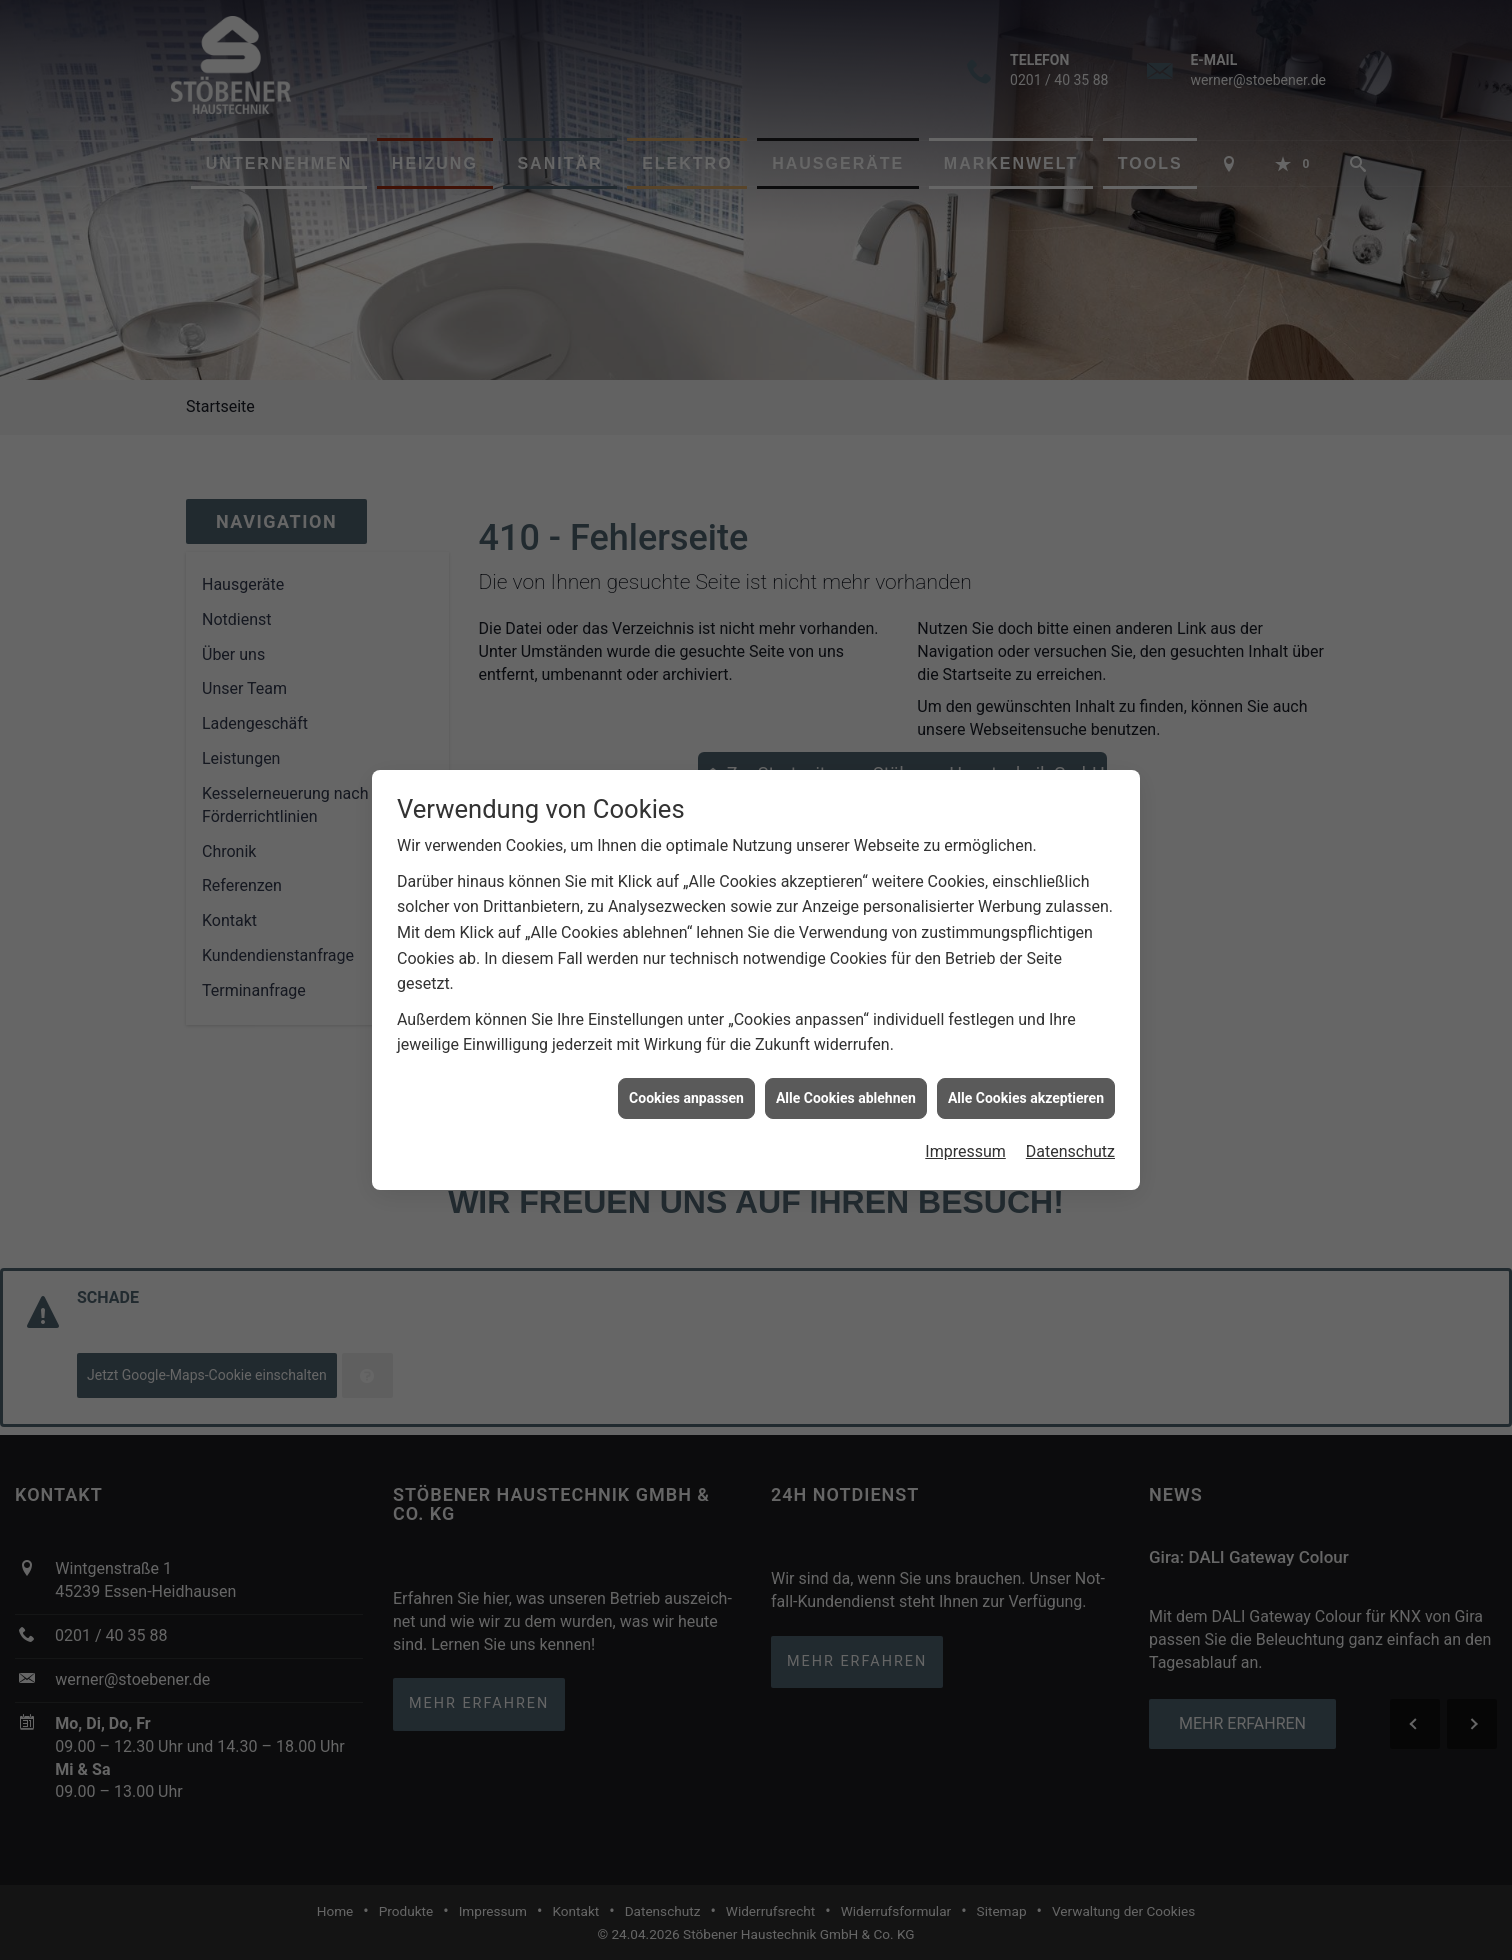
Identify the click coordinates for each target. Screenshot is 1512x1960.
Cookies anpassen (686, 1082)
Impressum (965, 1135)
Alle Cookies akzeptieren (1026, 1082)
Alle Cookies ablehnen (846, 1082)
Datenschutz (1070, 1135)
